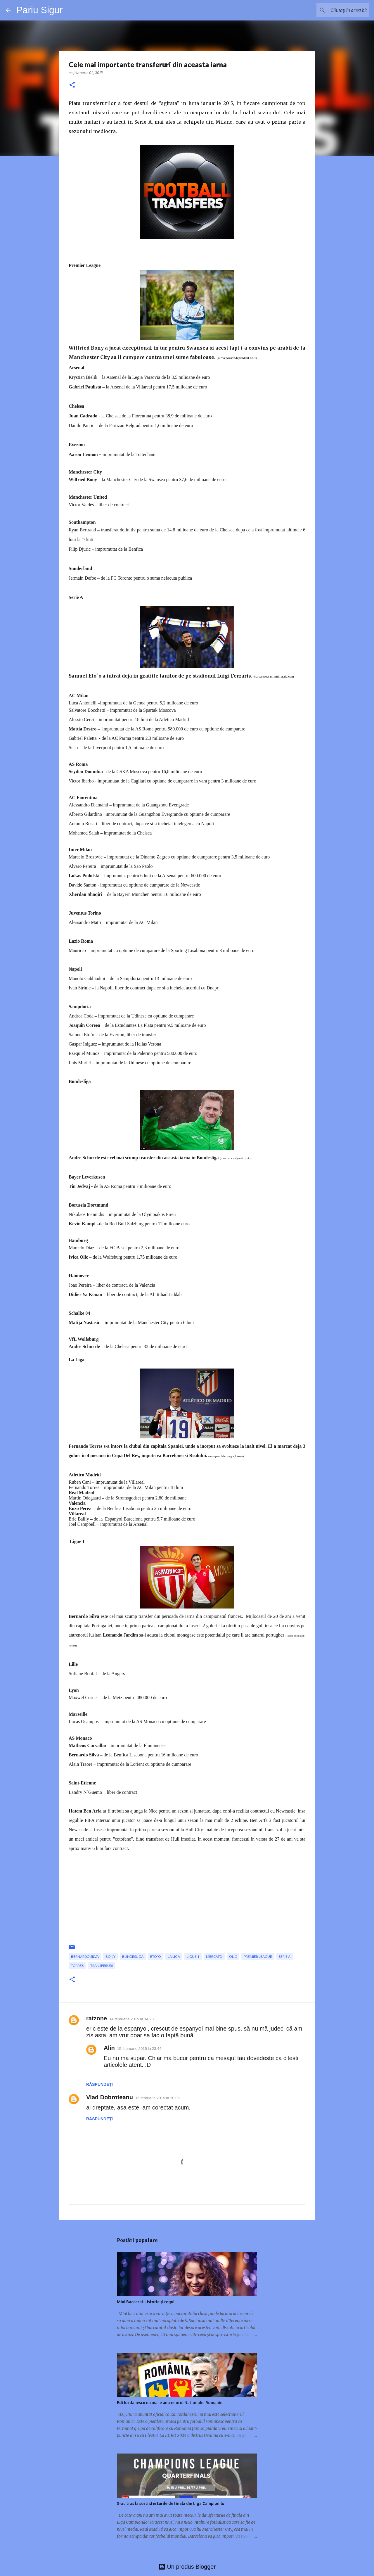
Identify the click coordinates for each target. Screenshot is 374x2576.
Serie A (284, 1956)
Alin (109, 2048)
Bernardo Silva (85, 1956)
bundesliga (132, 1956)
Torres (77, 1965)
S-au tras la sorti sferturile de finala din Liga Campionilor (171, 2503)
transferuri (101, 1965)
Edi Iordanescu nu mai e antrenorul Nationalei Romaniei (170, 2402)
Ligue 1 (193, 1956)
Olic (233, 1956)
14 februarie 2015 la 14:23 (131, 2019)
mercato (214, 1956)
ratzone (96, 2018)
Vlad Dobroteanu (109, 2097)
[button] (72, 85)
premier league (258, 1956)
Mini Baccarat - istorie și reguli (146, 2301)
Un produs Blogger (187, 2566)
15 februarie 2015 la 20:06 (157, 2098)
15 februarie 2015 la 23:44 (139, 2048)
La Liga (174, 1956)
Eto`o (155, 1956)
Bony (110, 1956)
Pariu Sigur (39, 10)
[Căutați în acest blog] (338, 10)
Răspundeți (99, 2084)
